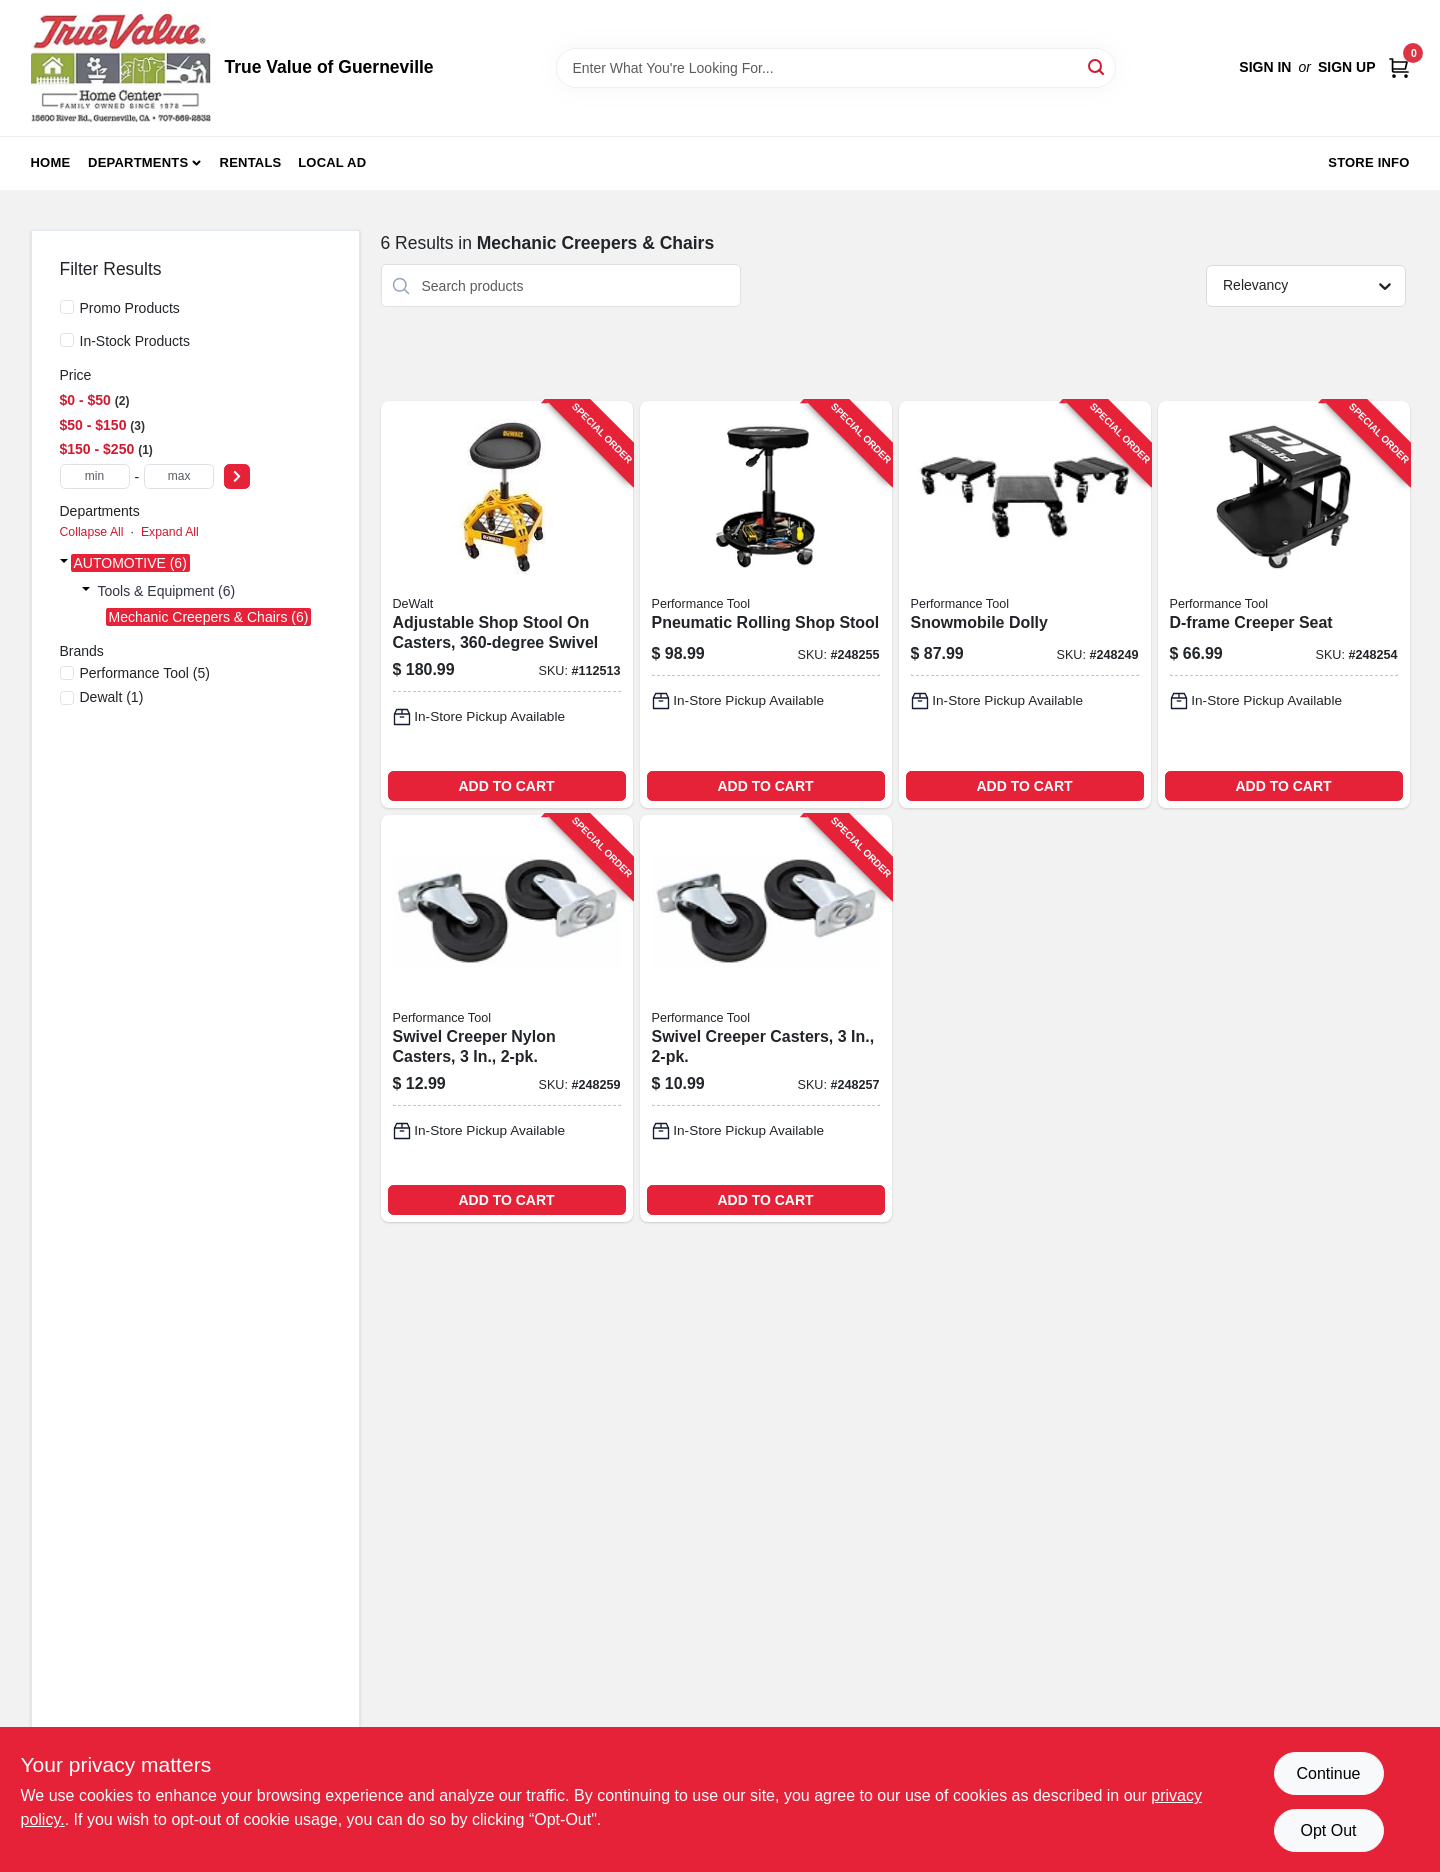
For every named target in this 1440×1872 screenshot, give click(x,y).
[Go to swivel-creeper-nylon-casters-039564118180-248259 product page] (507, 1018)
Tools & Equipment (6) (167, 591)
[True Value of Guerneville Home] (121, 68)
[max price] (179, 476)
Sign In (1265, 67)
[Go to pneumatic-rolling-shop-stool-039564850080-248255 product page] (766, 604)
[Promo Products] (67, 307)
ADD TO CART (506, 786)
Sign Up (1347, 67)
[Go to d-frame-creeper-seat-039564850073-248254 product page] (1284, 604)
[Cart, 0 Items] (1399, 67)
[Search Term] (836, 68)
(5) (145, 673)
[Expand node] (64, 563)
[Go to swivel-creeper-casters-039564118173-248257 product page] (766, 1018)
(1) (112, 697)
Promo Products (130, 308)
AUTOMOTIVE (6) (130, 563)
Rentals (251, 162)
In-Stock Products (135, 341)
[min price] (95, 476)
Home (51, 162)
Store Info (1368, 162)
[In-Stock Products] (67, 340)
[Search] (1097, 66)
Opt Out (1328, 1830)
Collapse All (92, 532)
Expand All (170, 532)
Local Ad (332, 162)
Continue (1328, 1773)
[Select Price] (237, 476)
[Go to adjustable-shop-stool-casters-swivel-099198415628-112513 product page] (507, 604)
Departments (138, 162)
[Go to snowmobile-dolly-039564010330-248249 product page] (1025, 604)
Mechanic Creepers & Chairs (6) (209, 617)
